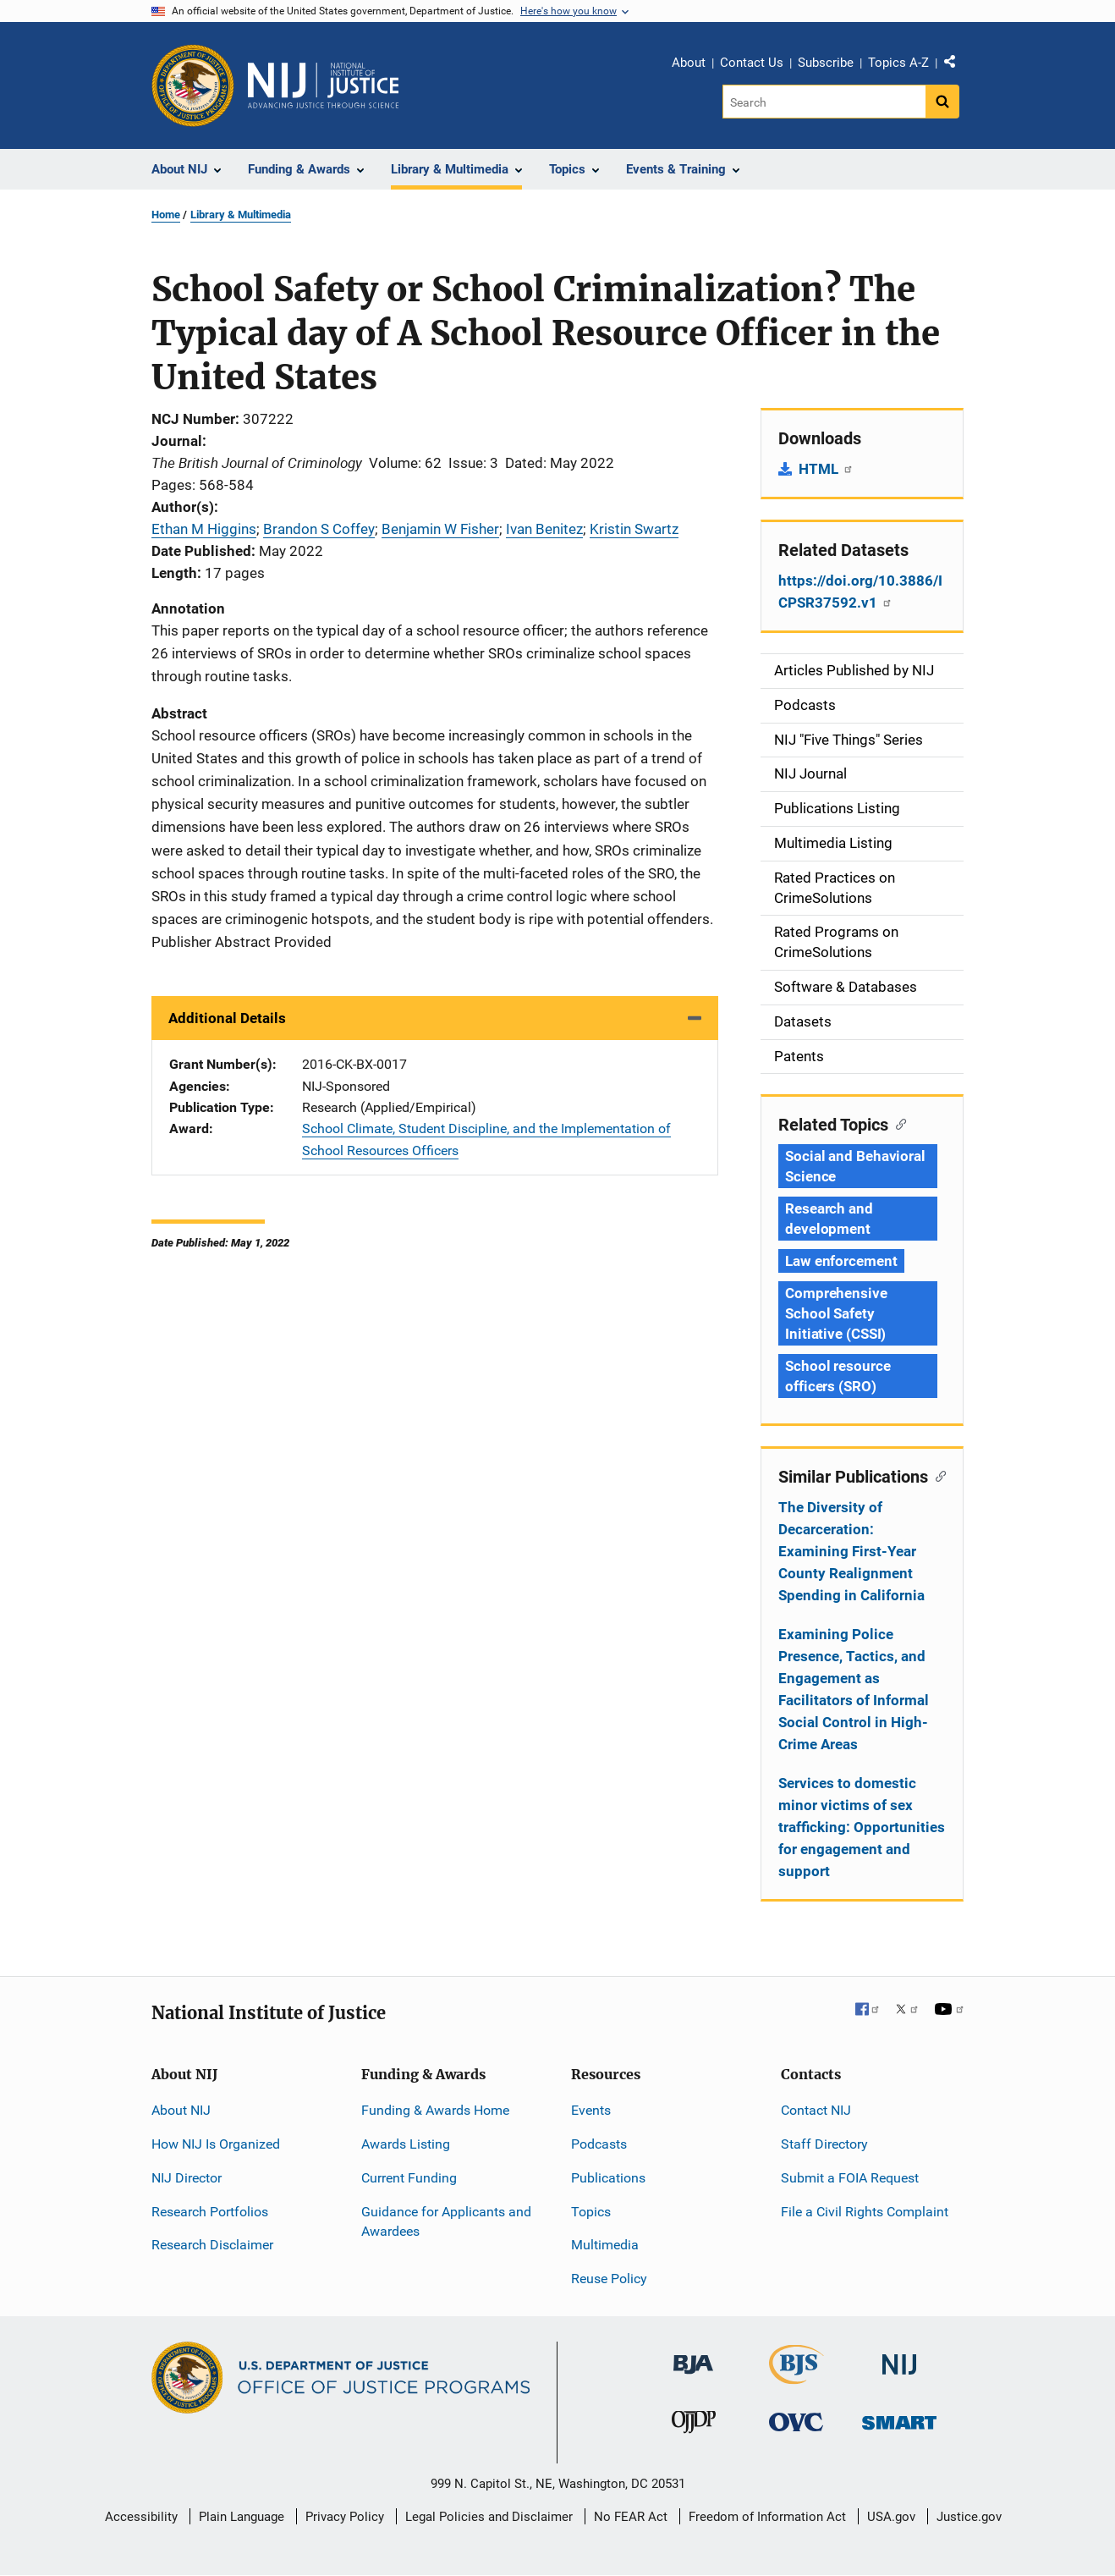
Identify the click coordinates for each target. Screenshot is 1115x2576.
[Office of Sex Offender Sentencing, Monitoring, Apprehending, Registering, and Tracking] (899, 2418)
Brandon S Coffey (319, 528)
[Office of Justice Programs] (192, 85)
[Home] (323, 85)
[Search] (825, 101)
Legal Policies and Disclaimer (489, 2516)
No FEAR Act (630, 2516)
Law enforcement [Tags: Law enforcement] (841, 1260)
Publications (608, 2178)
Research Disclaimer (212, 2245)
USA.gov (891, 2516)
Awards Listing (405, 2144)
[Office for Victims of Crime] (796, 2422)
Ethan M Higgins (203, 528)
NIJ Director (186, 2178)
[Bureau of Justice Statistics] (796, 2377)
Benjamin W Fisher (440, 528)
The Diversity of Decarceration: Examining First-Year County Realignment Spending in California (851, 1551)
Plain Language (241, 2516)
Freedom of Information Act (767, 2516)
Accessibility (141, 2516)
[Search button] (942, 101)
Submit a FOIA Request (850, 2178)
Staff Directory (824, 2144)
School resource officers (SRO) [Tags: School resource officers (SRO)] (838, 1376)
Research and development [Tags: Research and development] (829, 1218)
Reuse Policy (609, 2279)
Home (165, 214)
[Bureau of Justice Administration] (693, 2356)
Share (956, 65)
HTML (826, 468)
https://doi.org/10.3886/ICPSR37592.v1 (860, 591)
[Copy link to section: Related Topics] (897, 1123)
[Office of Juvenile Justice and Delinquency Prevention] (694, 2426)
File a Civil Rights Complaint (864, 2212)
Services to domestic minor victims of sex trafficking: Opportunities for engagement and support (861, 1827)
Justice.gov (969, 2516)
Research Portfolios (209, 2212)
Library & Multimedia (240, 214)
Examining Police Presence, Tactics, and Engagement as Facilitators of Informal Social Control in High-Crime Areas (853, 1689)
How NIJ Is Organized (215, 2144)
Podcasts (599, 2144)
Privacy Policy (344, 2516)
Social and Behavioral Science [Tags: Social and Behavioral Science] (855, 1166)
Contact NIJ (816, 2110)
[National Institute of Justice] (899, 2357)
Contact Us (751, 62)
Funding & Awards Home (435, 2110)
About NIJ (181, 2110)
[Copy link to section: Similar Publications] (937, 1475)
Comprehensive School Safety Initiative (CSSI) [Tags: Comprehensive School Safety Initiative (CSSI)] (836, 1313)
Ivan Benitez (544, 528)
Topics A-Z (898, 62)
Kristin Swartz (634, 528)
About (689, 62)
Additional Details (227, 1018)
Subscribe (826, 62)
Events (591, 2110)
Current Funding (409, 2178)
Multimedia (605, 2245)
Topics (591, 2212)
